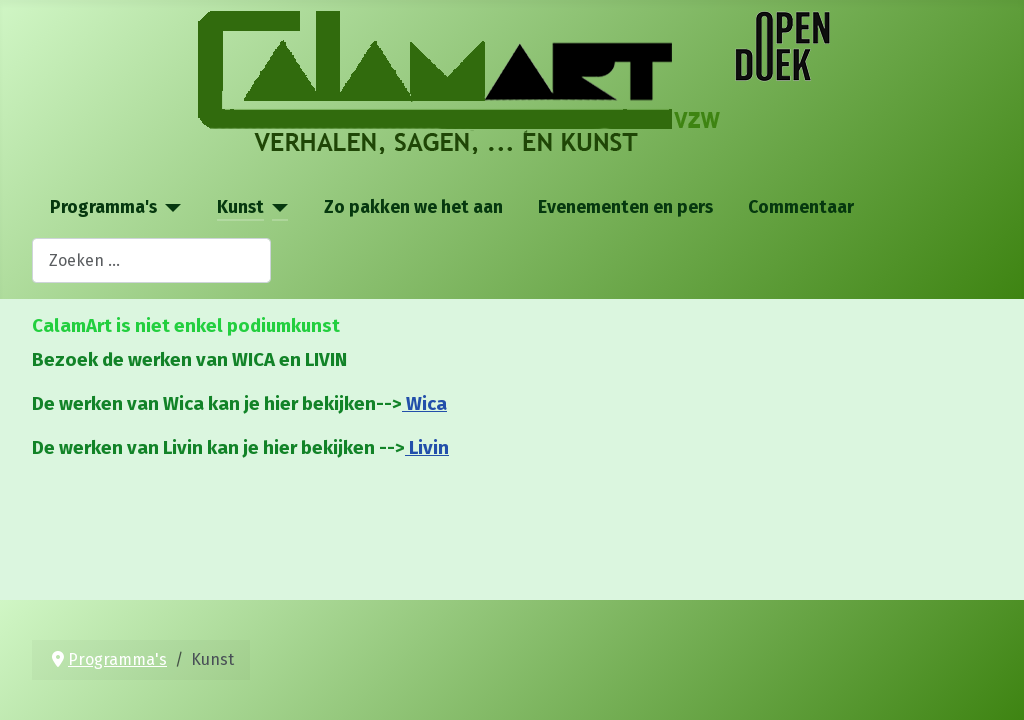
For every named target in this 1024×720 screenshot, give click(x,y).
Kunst (240, 207)
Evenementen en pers (625, 207)
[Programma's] (169, 208)
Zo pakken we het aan (413, 207)
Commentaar (801, 207)
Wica (424, 404)
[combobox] (151, 260)
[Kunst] (276, 208)
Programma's (103, 207)
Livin (427, 448)
